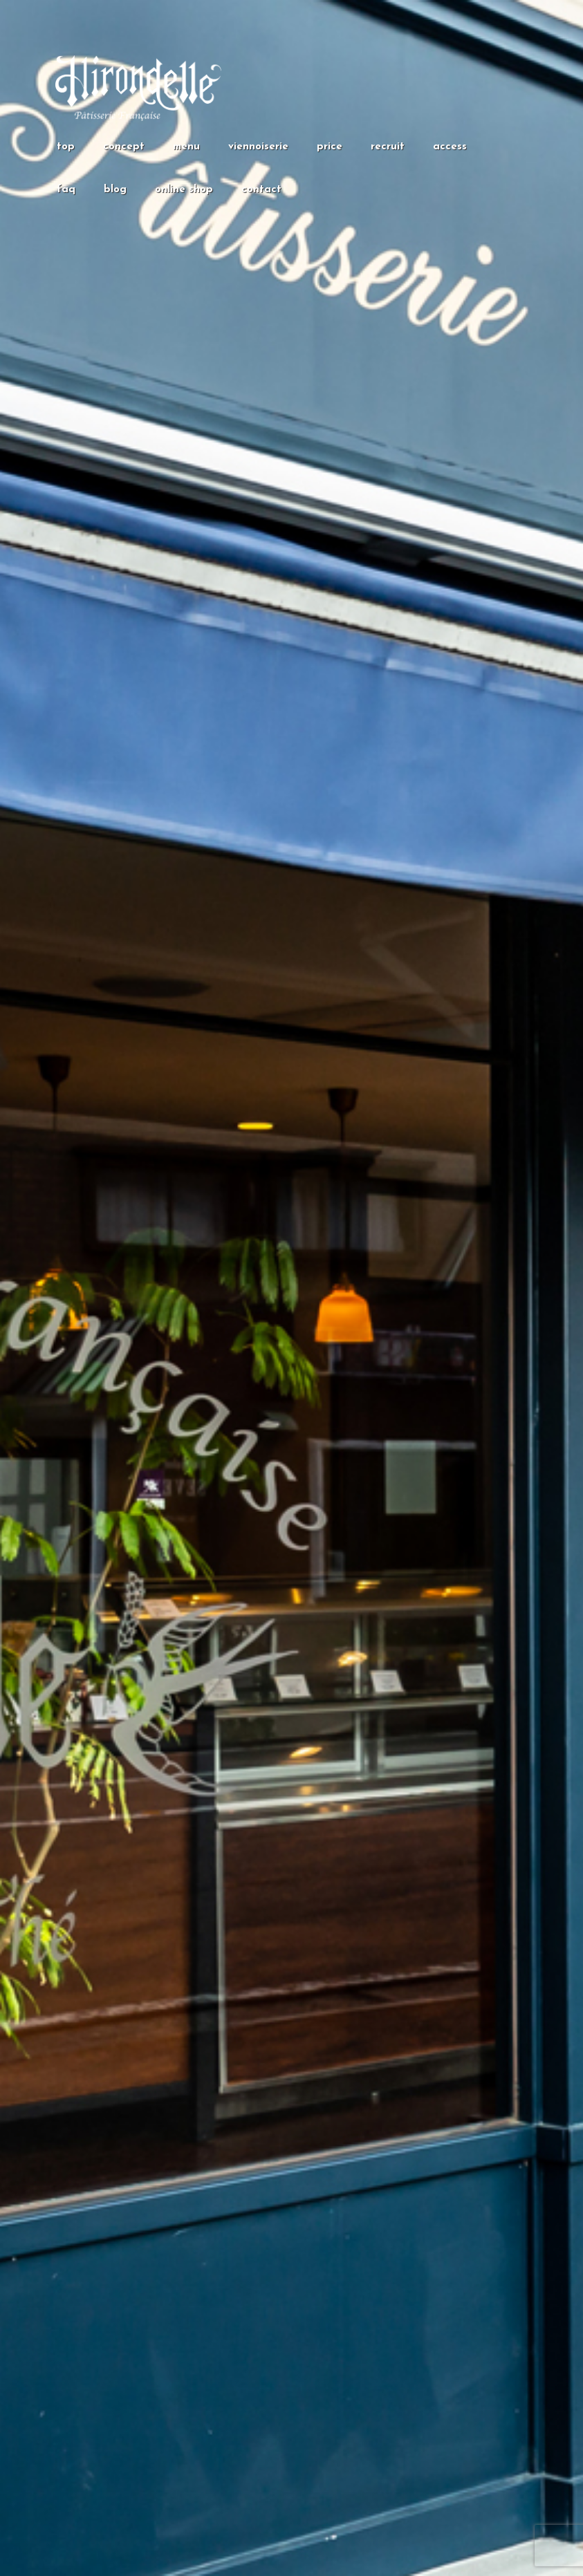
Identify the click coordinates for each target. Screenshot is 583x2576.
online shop (184, 190)
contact (261, 190)
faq (66, 190)
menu (186, 147)
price (329, 147)
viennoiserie (258, 147)
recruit (388, 147)
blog (115, 190)
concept (124, 147)
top (66, 147)
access (450, 147)
